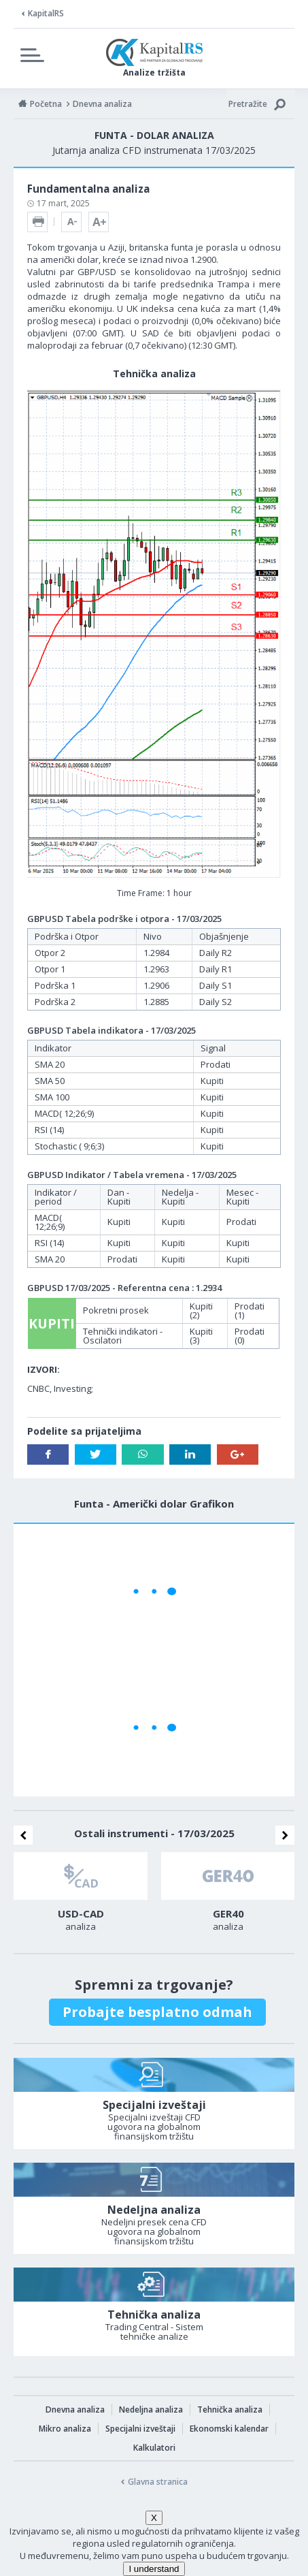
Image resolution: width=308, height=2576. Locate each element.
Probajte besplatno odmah (157, 2012)
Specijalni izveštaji (140, 2428)
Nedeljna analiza (151, 2409)
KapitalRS (46, 13)
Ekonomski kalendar (229, 2428)
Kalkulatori (154, 2447)
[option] (80, 1895)
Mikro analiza (65, 2428)
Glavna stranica (158, 2481)
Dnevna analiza (75, 2409)
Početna (46, 104)
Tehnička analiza (229, 2409)
